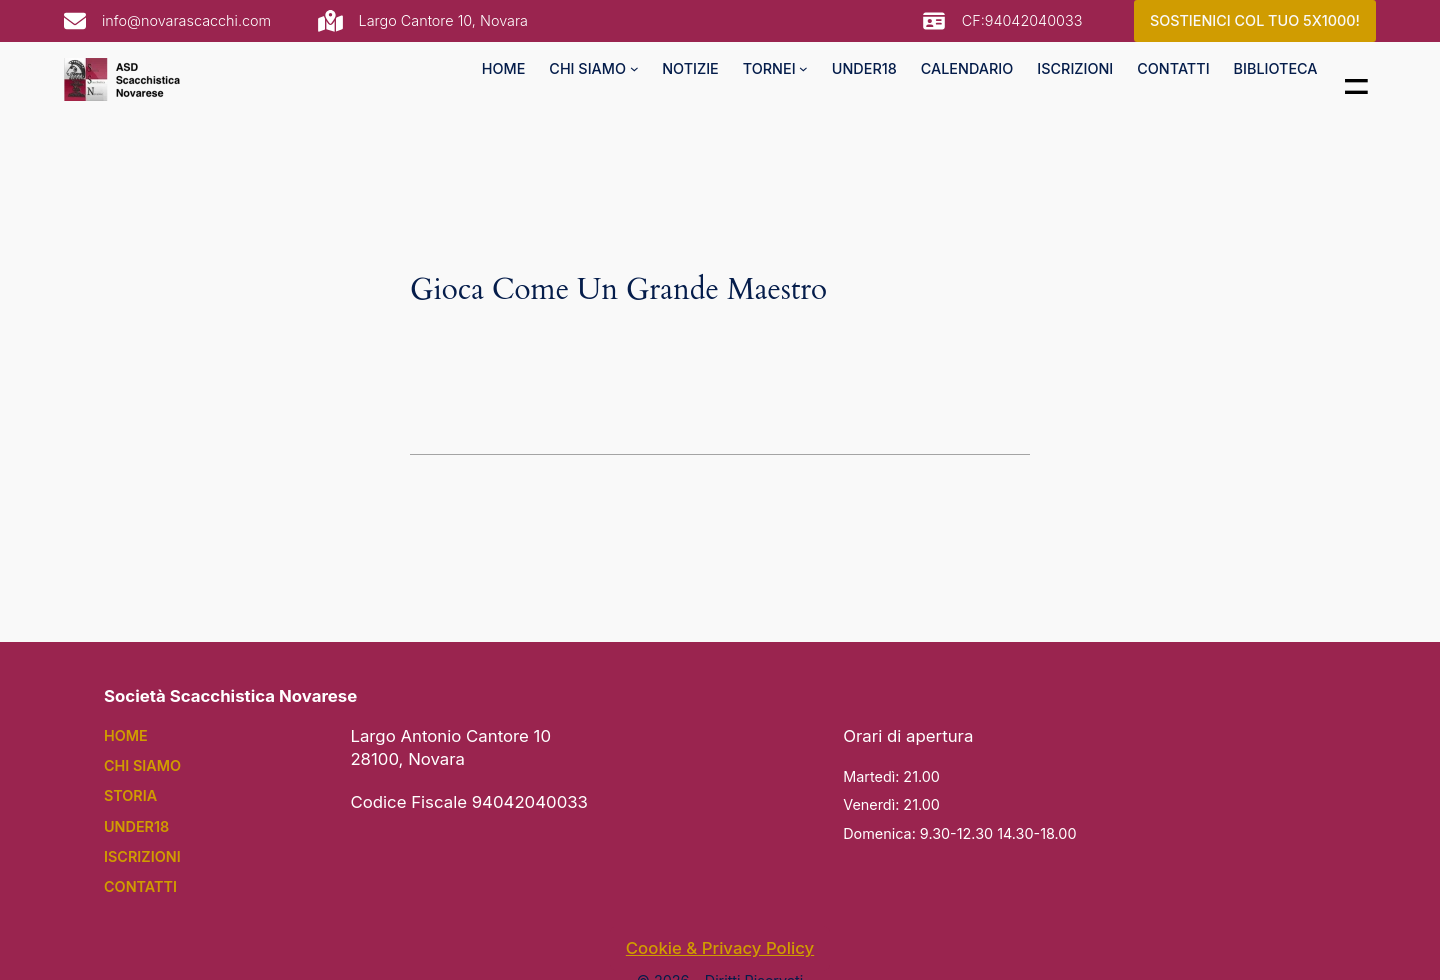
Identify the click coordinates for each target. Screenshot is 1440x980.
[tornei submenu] (803, 68)
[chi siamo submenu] (634, 68)
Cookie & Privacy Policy (720, 948)
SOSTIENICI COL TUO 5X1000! (1255, 20)
